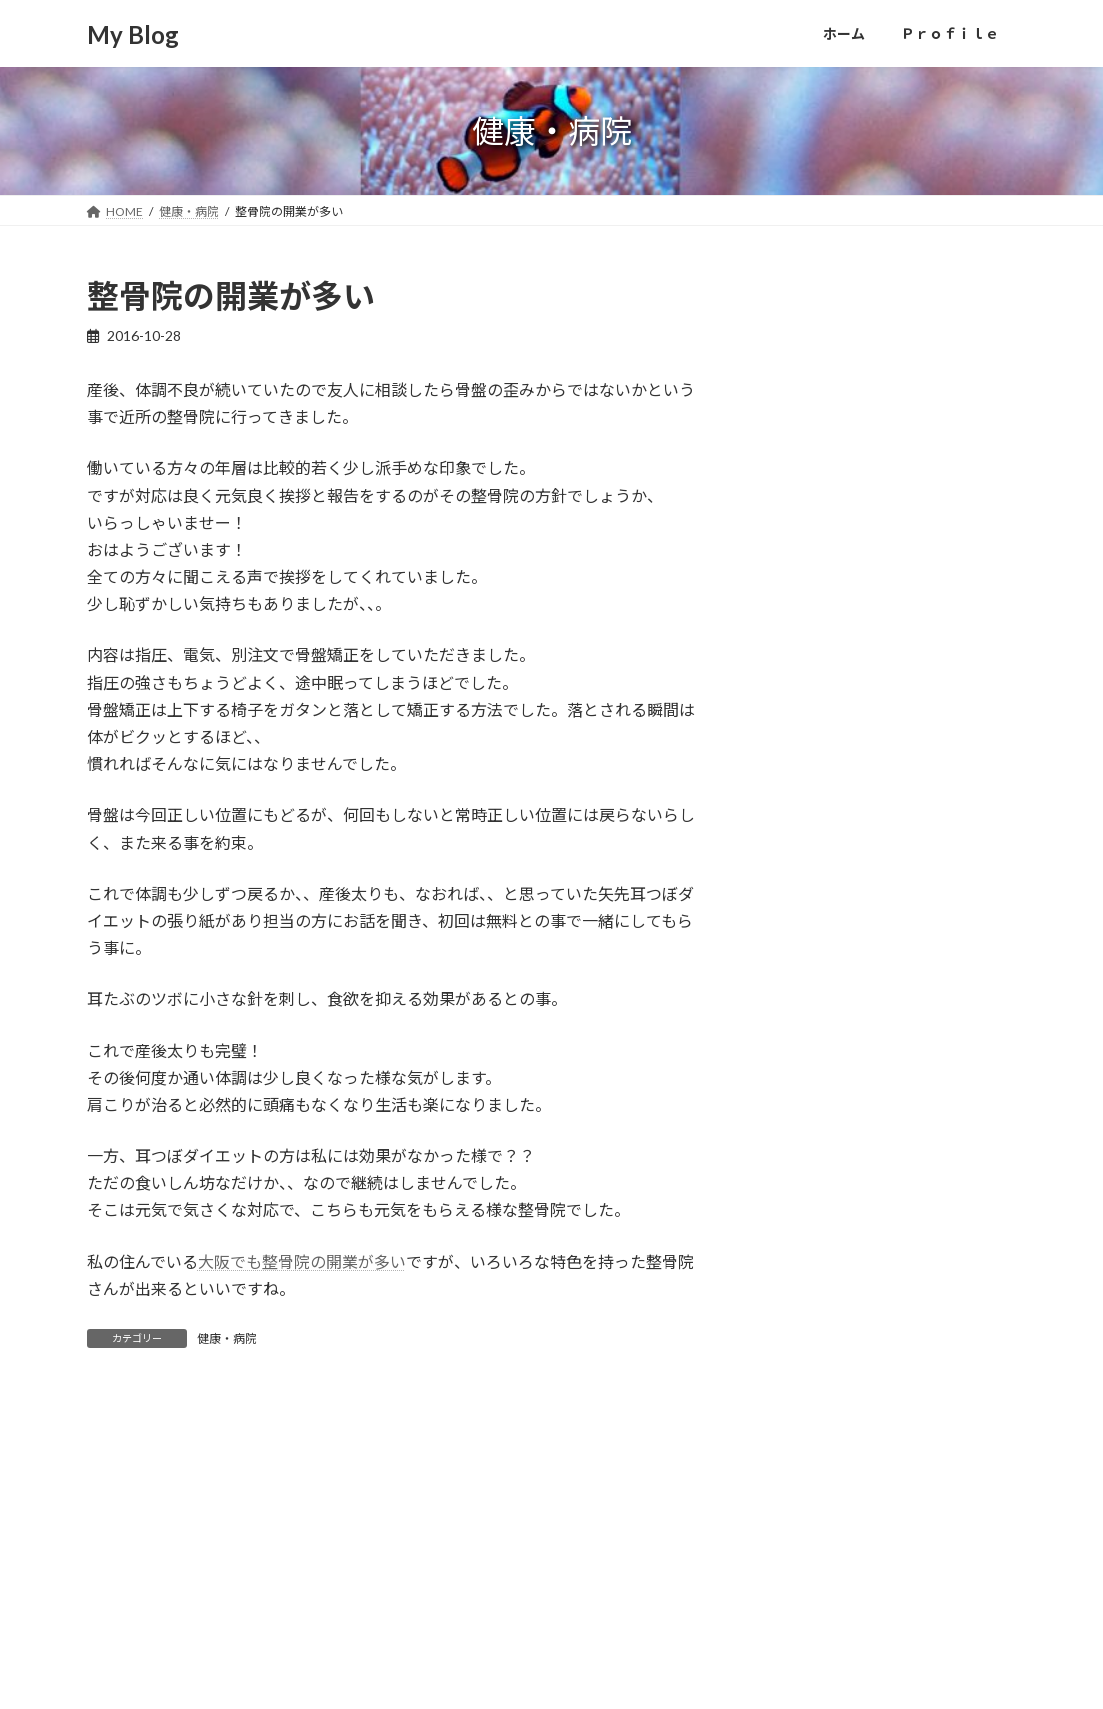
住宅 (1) (794, 1067)
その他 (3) (801, 905)
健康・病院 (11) (819, 1108)
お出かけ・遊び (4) (829, 864)
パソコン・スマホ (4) (836, 945)
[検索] (974, 1514)
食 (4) (787, 1270)
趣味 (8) (794, 1189)
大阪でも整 (238, 1261)
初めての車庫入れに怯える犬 (861, 462)
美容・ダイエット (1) (836, 1148)
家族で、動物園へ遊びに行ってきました (884, 612)
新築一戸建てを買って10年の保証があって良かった (885, 693)
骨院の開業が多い (342, 1261)
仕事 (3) (794, 1027)
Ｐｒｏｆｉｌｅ (223, 1621)
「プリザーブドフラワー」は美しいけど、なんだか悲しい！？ (884, 393)
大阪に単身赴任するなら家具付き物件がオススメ (885, 531)
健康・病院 (227, 1338)
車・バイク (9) (815, 1230)
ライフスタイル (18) (833, 986)
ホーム (124, 1621)
